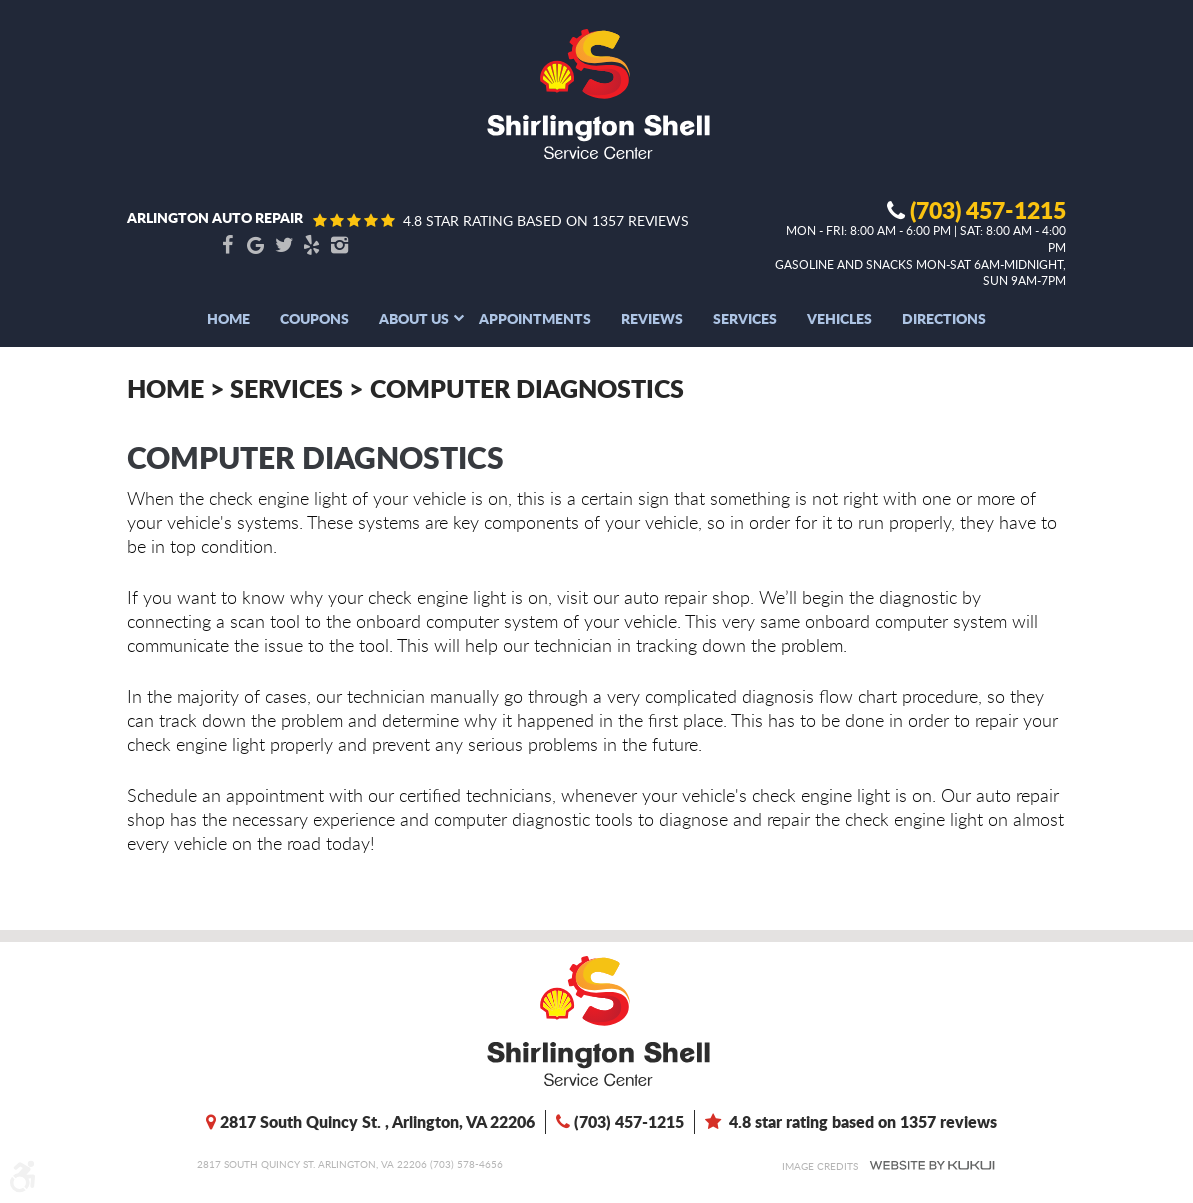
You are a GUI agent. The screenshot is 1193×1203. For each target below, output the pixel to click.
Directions (944, 318)
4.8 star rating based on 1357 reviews (546, 220)
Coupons (314, 318)
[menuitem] (228, 318)
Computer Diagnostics (527, 388)
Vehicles (839, 318)
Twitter (284, 245)
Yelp (312, 245)
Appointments (535, 318)
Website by (932, 1165)
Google (256, 245)
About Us (414, 318)
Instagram (340, 245)
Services (745, 318)
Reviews (652, 318)
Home (228, 318)
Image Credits (820, 1166)
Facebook (228, 245)
